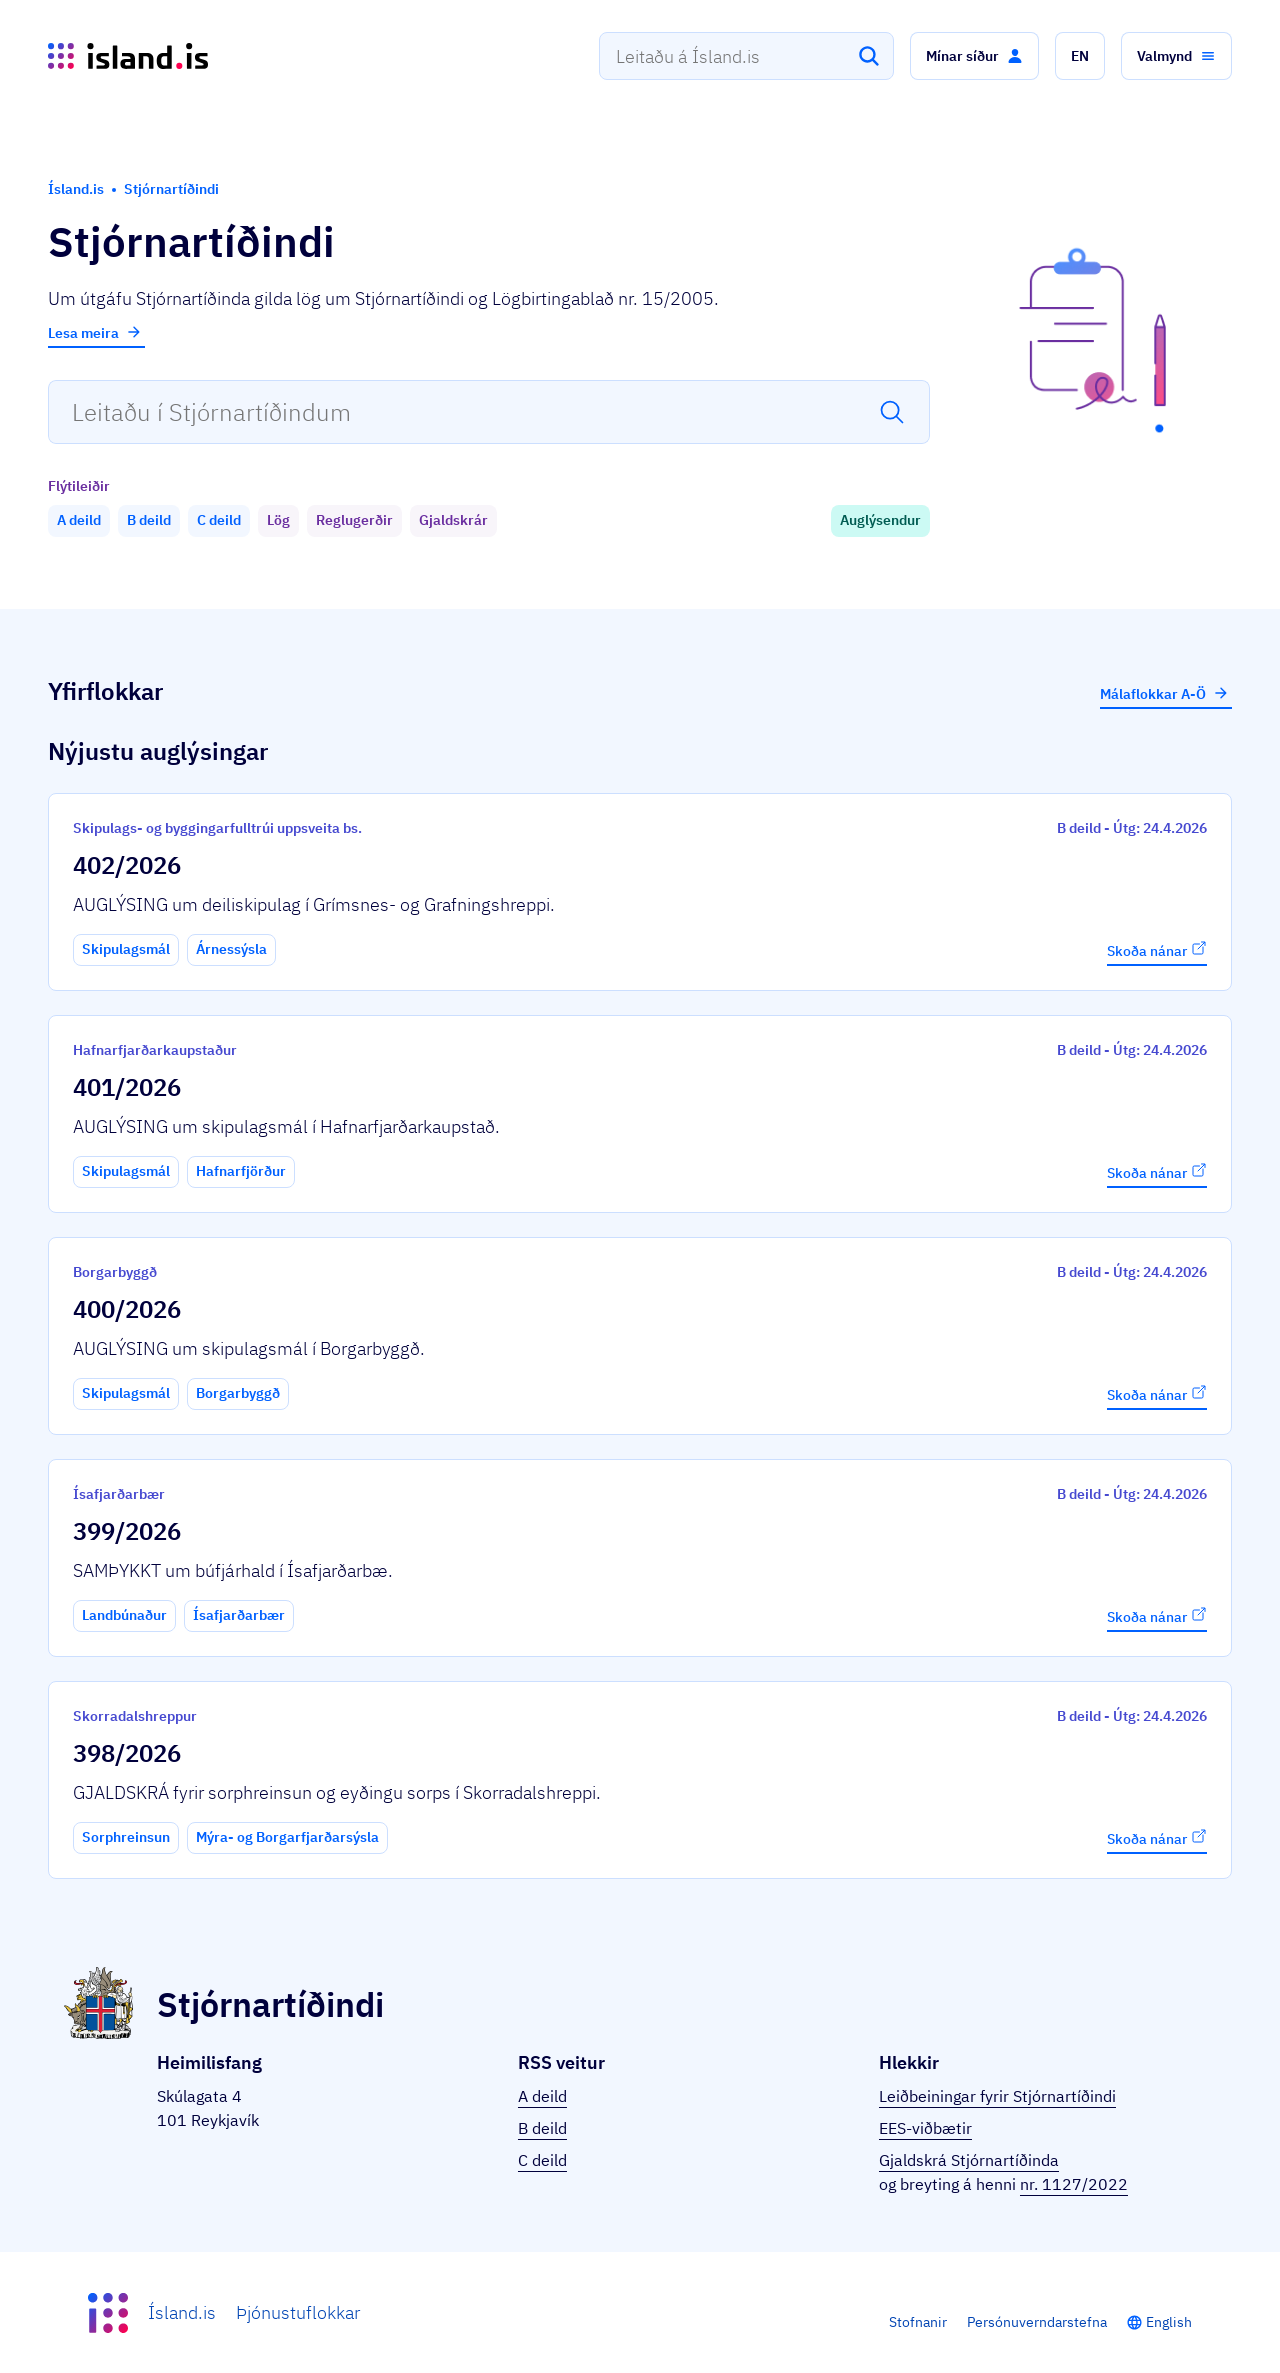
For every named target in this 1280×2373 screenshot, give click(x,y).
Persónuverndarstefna (1037, 2322)
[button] (974, 56)
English (1169, 2322)
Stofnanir (918, 2322)
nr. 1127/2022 (1074, 2184)
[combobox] (746, 56)
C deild (542, 2160)
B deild (542, 2128)
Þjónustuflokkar (298, 2312)
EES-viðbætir (925, 2128)
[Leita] (869, 56)
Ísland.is (182, 2312)
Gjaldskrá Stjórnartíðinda (969, 2160)
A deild (542, 2096)
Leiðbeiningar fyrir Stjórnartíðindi (997, 2096)
